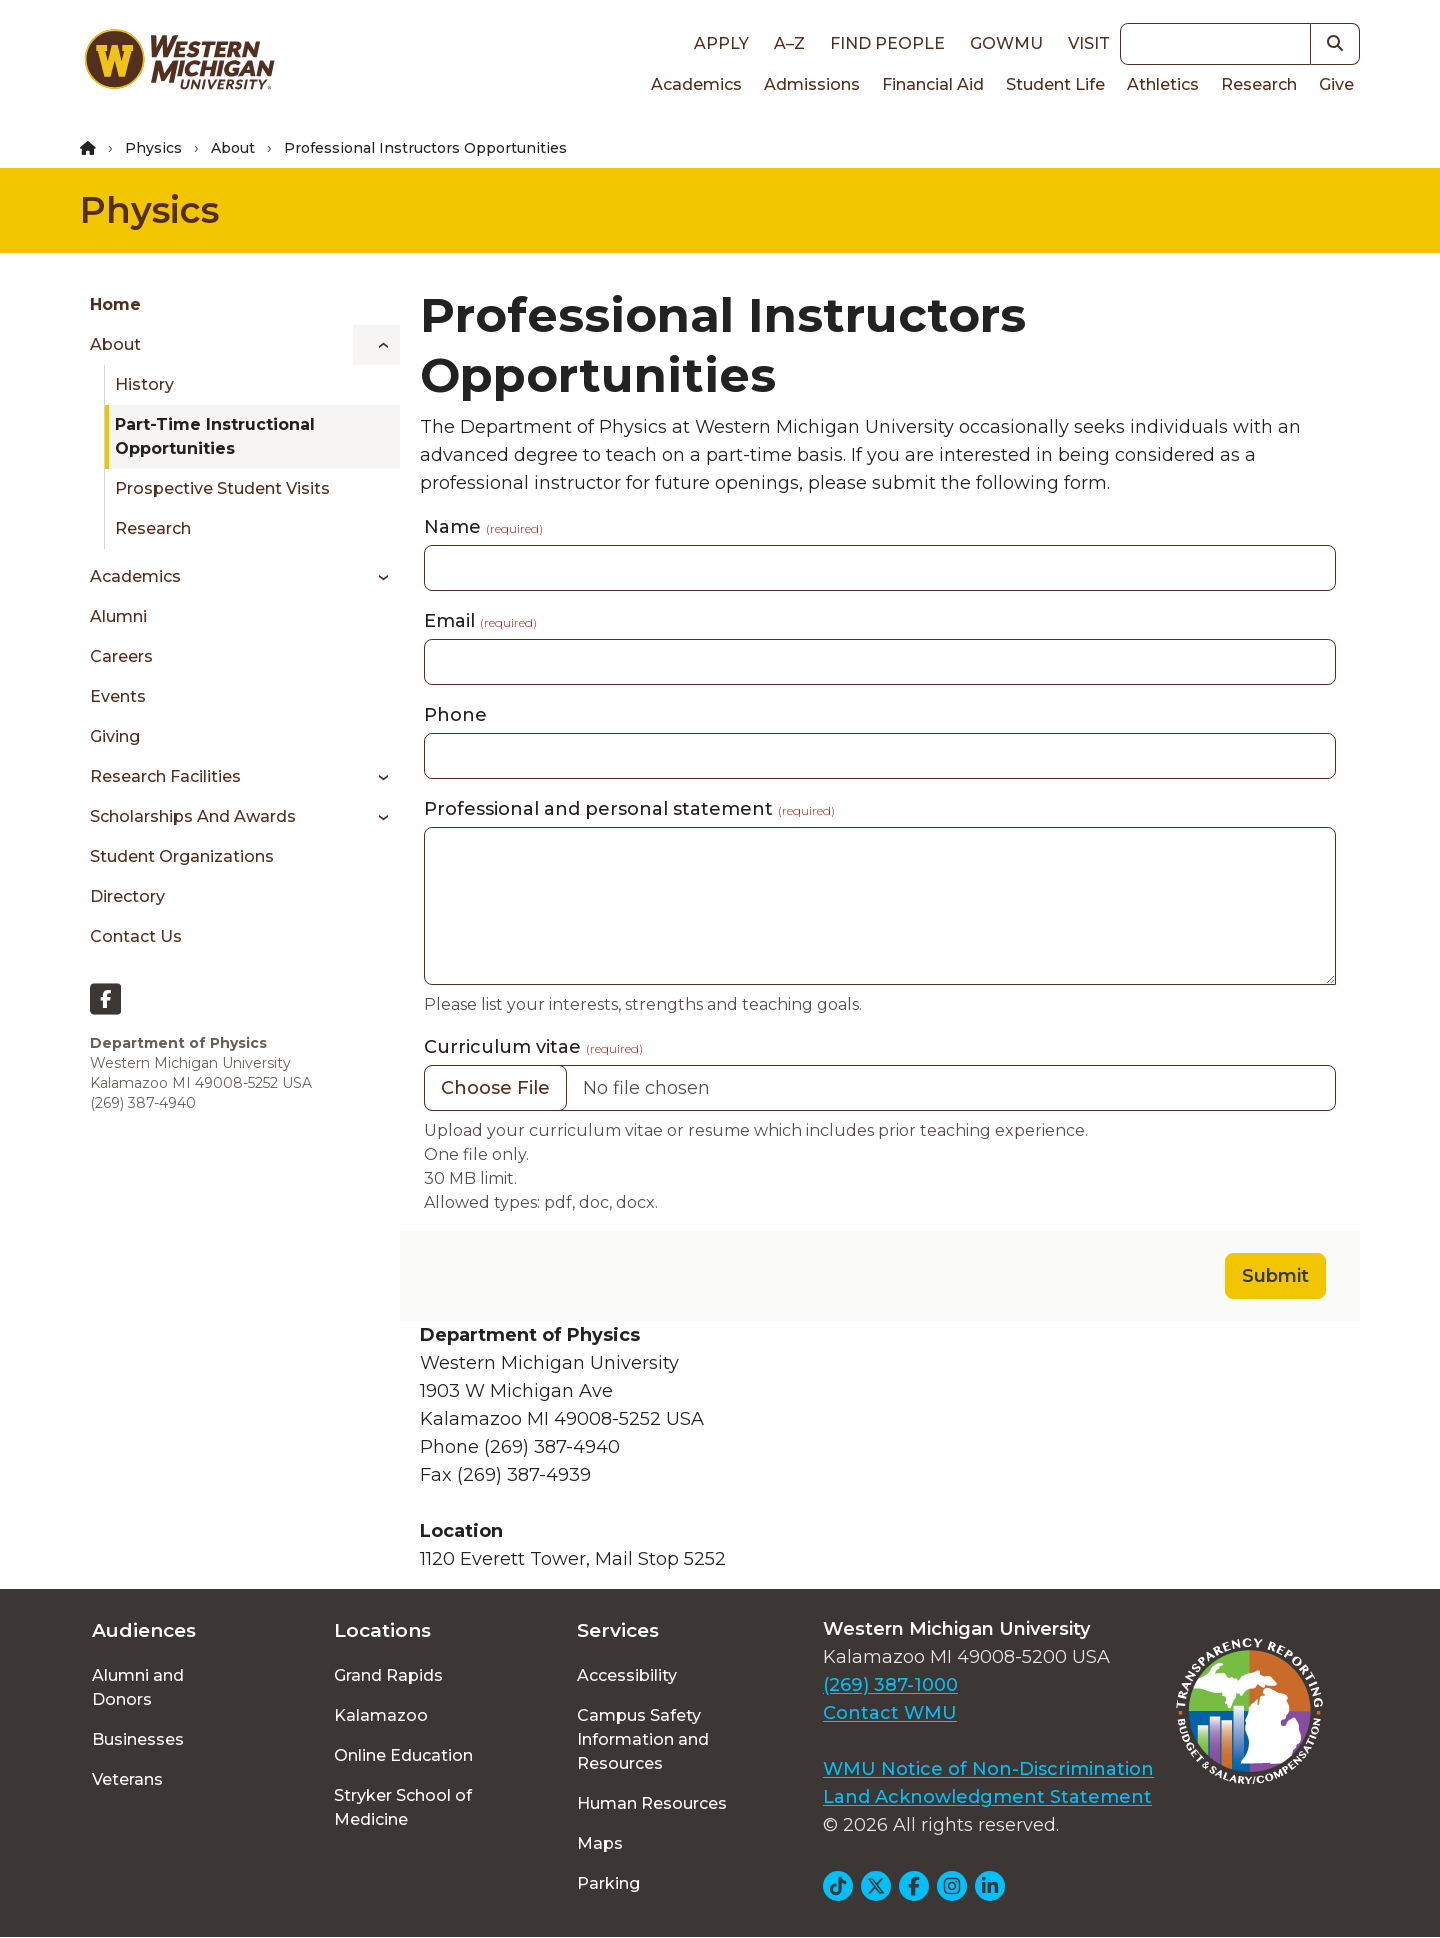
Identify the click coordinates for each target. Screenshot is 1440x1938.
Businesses (138, 1739)
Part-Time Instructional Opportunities (215, 436)
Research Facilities (165, 776)
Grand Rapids (388, 1675)
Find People (887, 43)
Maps (600, 1843)
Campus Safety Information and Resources (643, 1739)
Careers (121, 656)
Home (115, 304)
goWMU (1006, 43)
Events (118, 696)
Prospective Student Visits (222, 488)
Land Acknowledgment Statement (987, 1797)
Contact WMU (890, 1713)
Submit (1275, 1276)
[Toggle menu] (376, 345)
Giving (115, 736)
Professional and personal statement (629, 809)
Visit (1089, 43)
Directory (127, 896)
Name (483, 527)
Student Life (1055, 84)
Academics (696, 84)
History (144, 384)
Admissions (812, 84)
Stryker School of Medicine (403, 1807)
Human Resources (652, 1803)
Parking (608, 1883)
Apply (721, 43)
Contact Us (136, 936)
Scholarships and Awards (193, 816)
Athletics (1163, 84)
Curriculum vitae (533, 1047)
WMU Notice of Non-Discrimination (988, 1769)
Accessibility (627, 1675)
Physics (153, 148)
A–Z (789, 43)
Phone (455, 715)
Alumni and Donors (138, 1687)
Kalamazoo (381, 1715)
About (233, 148)
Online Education (403, 1755)
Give (1336, 84)
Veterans (127, 1779)
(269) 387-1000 (890, 1685)
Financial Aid (933, 84)
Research (1259, 84)
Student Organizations (182, 856)
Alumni (118, 616)
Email (480, 621)
